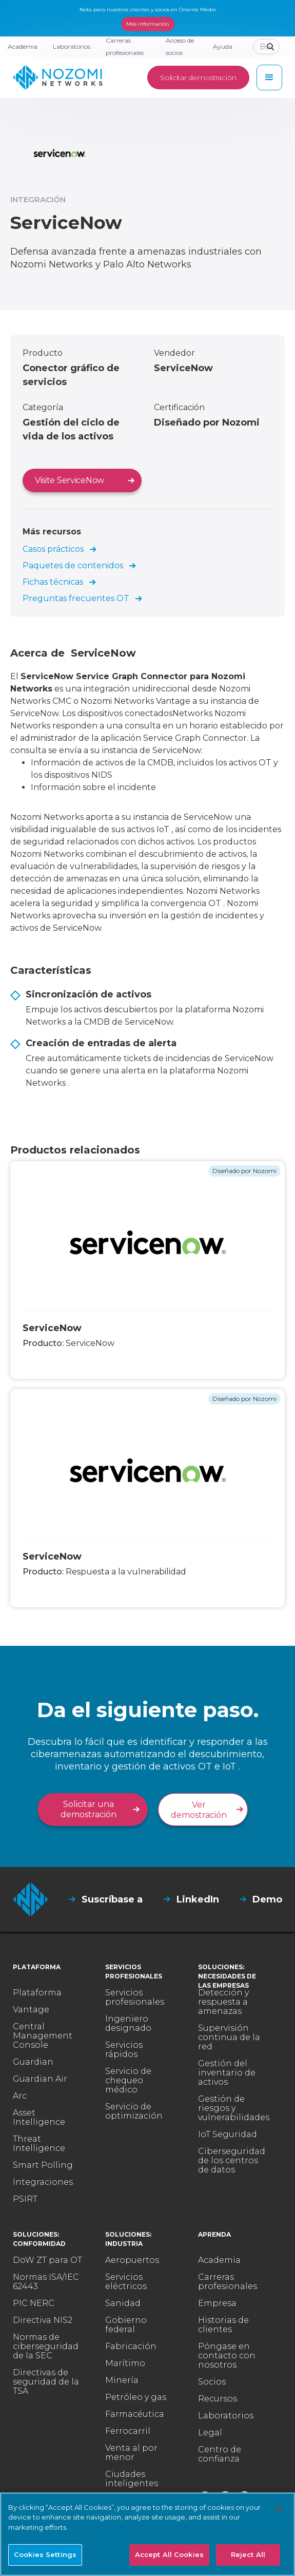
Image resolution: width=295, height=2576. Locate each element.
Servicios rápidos (124, 2050)
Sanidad (123, 2303)
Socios (212, 2382)
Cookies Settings (45, 2554)
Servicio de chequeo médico (128, 2080)
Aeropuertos (132, 2260)
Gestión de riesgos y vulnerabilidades (233, 2108)
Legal (210, 2432)
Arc (20, 2096)
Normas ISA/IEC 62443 (46, 2282)
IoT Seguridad (227, 2134)
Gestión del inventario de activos (226, 2073)
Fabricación (130, 2346)
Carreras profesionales (227, 2282)
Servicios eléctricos (126, 2282)
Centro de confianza (219, 2454)
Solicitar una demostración (88, 1809)
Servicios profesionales (134, 1997)
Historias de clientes (223, 2325)
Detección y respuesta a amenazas (223, 2002)
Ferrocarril (127, 2431)
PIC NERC (33, 2303)
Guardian (33, 2062)
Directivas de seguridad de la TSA (46, 2382)
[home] (58, 77)
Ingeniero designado (128, 2023)
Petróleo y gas (135, 2397)
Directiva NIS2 (42, 2320)
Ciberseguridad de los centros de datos (231, 2161)
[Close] (278, 2508)
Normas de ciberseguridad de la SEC (45, 2346)
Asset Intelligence (39, 2117)
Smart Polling (43, 2165)
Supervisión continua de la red (229, 2037)
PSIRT (25, 2199)
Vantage (31, 2009)
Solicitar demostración (198, 77)
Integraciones (43, 2182)
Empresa (217, 2303)
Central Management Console (42, 2036)
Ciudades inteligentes (131, 2479)
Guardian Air (40, 2079)
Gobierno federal (126, 2325)
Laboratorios (225, 2415)
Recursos (217, 2399)
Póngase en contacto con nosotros (226, 2356)
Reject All (248, 2554)
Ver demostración (199, 1810)
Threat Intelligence (39, 2144)
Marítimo (125, 2363)
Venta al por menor (131, 2453)
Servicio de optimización (134, 2111)
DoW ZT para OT (47, 2260)
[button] (269, 77)
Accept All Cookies (169, 2554)
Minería (122, 2380)
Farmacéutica (134, 2414)
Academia (219, 2260)
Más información (147, 24)
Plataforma (37, 1992)
